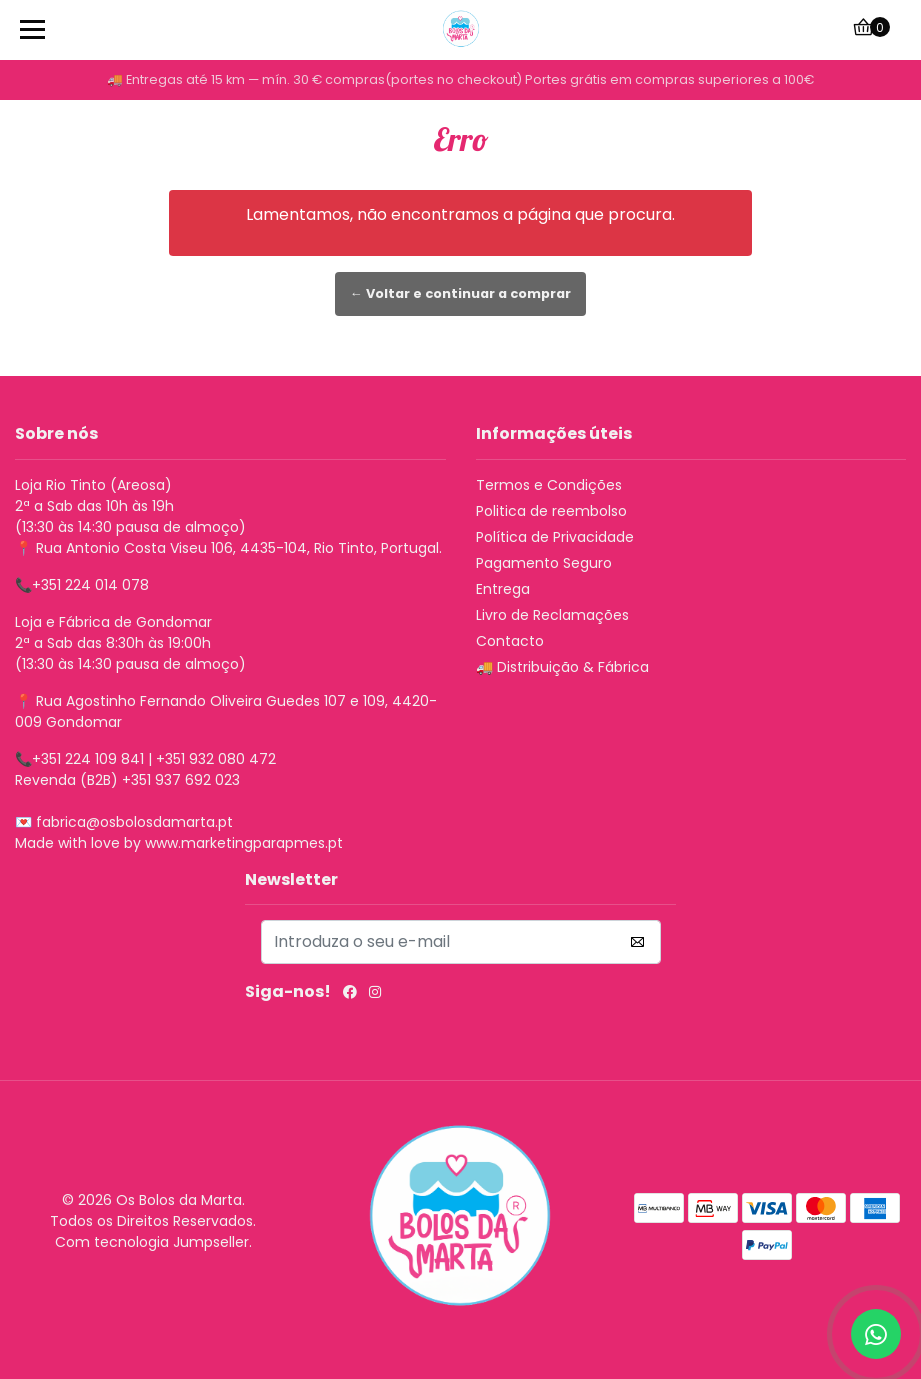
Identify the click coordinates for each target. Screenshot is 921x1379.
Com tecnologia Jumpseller (152, 1242)
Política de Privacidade (555, 537)
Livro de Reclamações (552, 615)
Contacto (510, 641)
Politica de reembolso (551, 511)
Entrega (503, 589)
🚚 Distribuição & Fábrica (562, 667)
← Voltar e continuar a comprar (460, 293)
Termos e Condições (549, 485)
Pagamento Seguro (544, 563)
